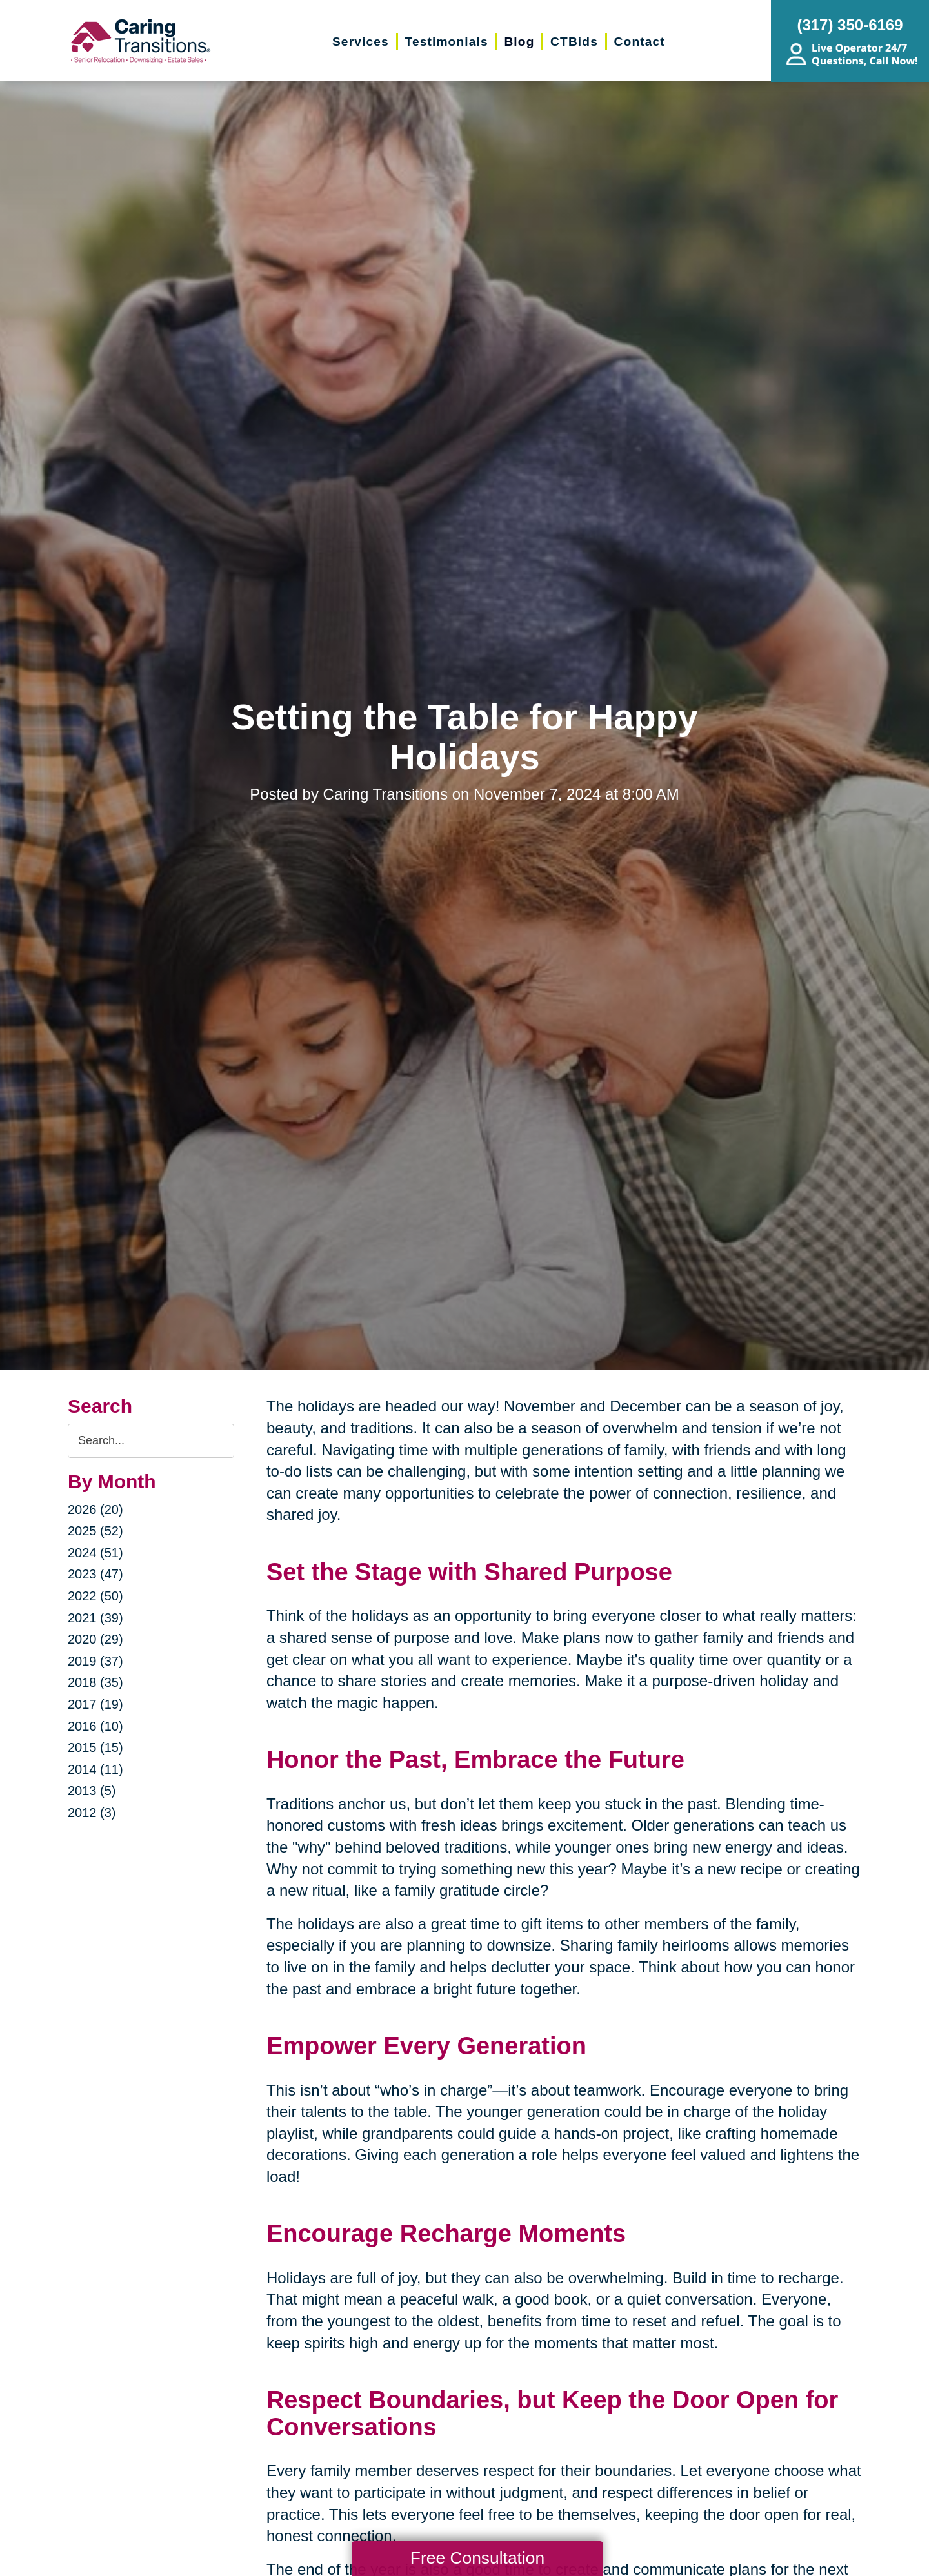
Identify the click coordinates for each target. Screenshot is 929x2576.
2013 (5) (92, 1791)
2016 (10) (95, 1726)
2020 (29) (95, 1639)
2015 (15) (95, 1747)
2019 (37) (95, 1661)
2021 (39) (95, 1618)
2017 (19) (95, 1704)
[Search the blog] (151, 1441)
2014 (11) (95, 1769)
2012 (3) (92, 1812)
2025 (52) (95, 1531)
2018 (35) (95, 1682)
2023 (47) (95, 1574)
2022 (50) (95, 1596)
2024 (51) (95, 1553)
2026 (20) (95, 1509)
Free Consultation (477, 2558)
